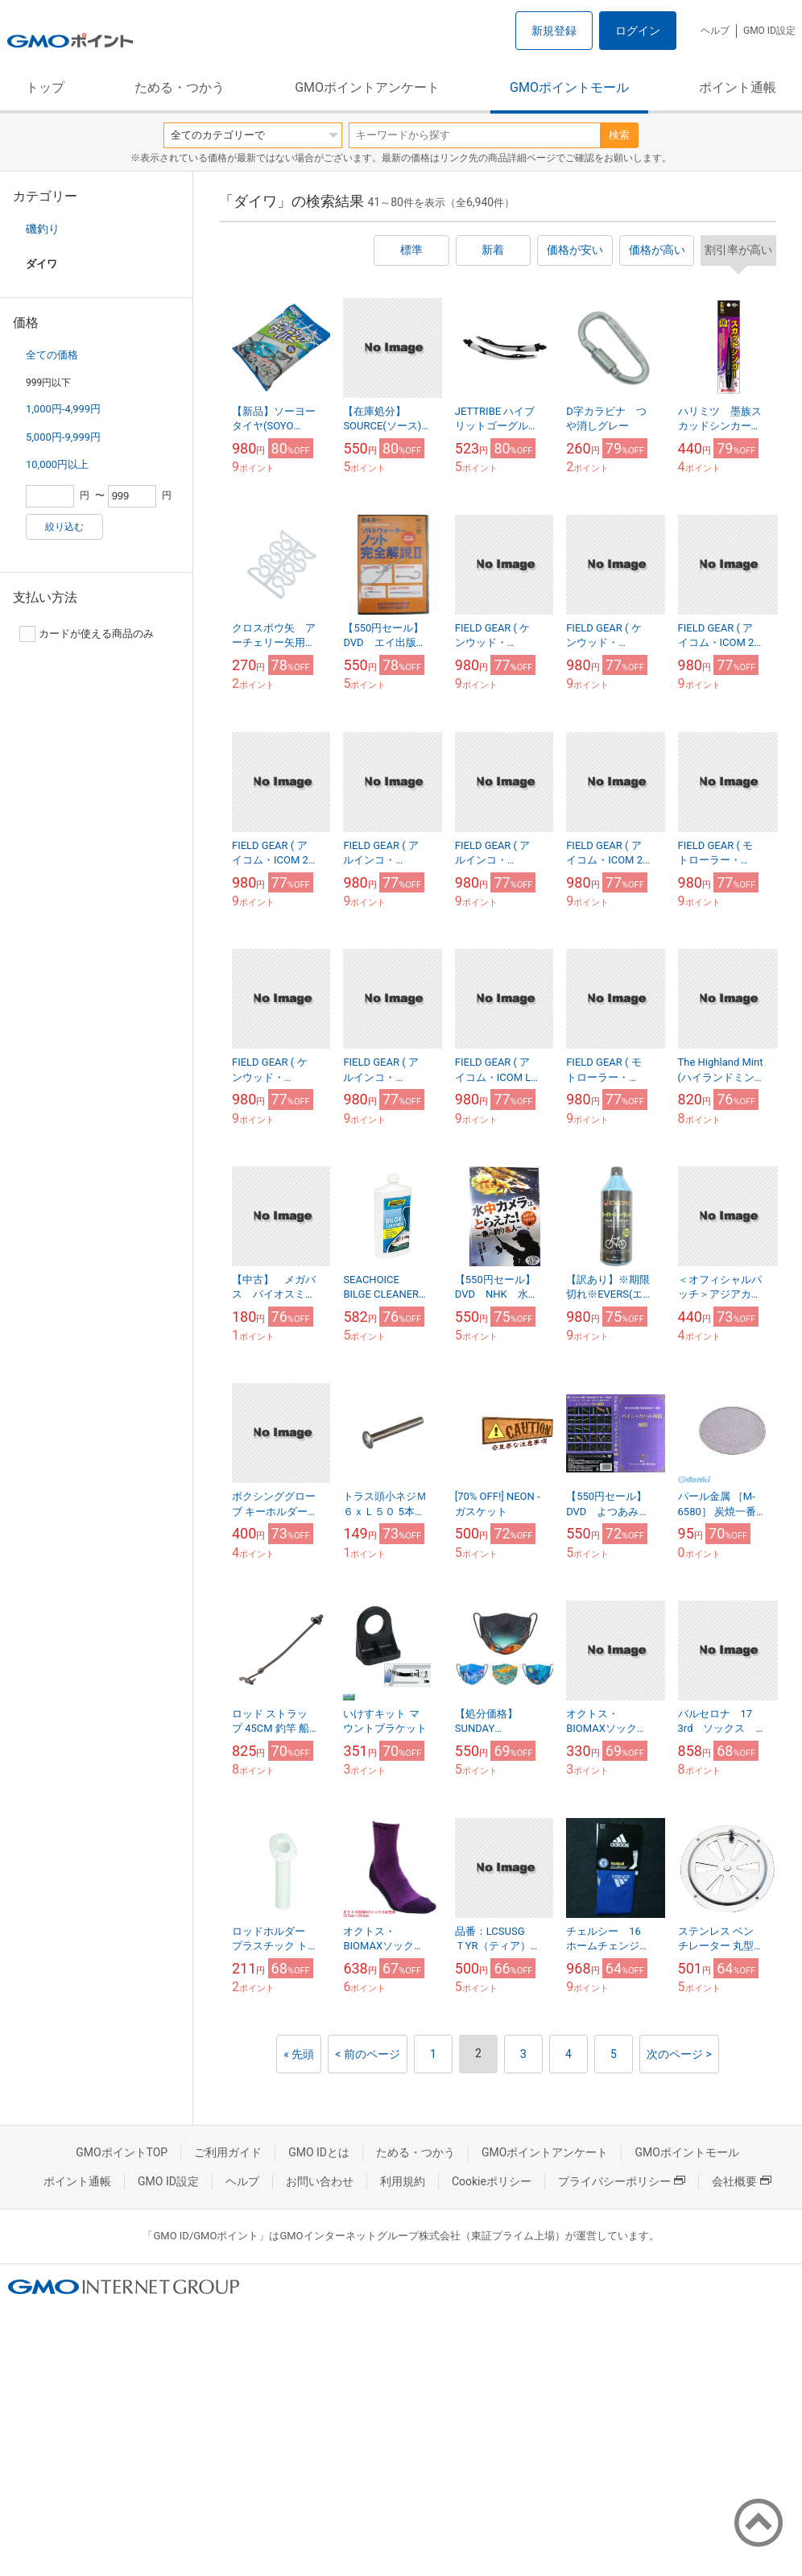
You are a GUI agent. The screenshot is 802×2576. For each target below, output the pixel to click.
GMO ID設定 (769, 30)
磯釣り (43, 228)
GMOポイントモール (569, 87)
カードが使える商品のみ (86, 634)
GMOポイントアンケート (367, 87)
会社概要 (741, 2181)
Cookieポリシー (491, 2181)
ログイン (637, 30)
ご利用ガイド (228, 2152)
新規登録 (554, 30)
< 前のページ (367, 2054)
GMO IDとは (318, 2152)
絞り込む (64, 526)
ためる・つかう (179, 87)
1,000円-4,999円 (63, 409)
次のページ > (679, 2054)
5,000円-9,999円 (63, 437)
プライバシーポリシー (621, 2181)
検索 (619, 135)
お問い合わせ (319, 2181)
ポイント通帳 (737, 87)
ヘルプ (715, 30)
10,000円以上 (57, 464)
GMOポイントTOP (121, 2152)
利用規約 (402, 2181)
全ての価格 (52, 355)
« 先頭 (298, 2054)
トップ (45, 87)
